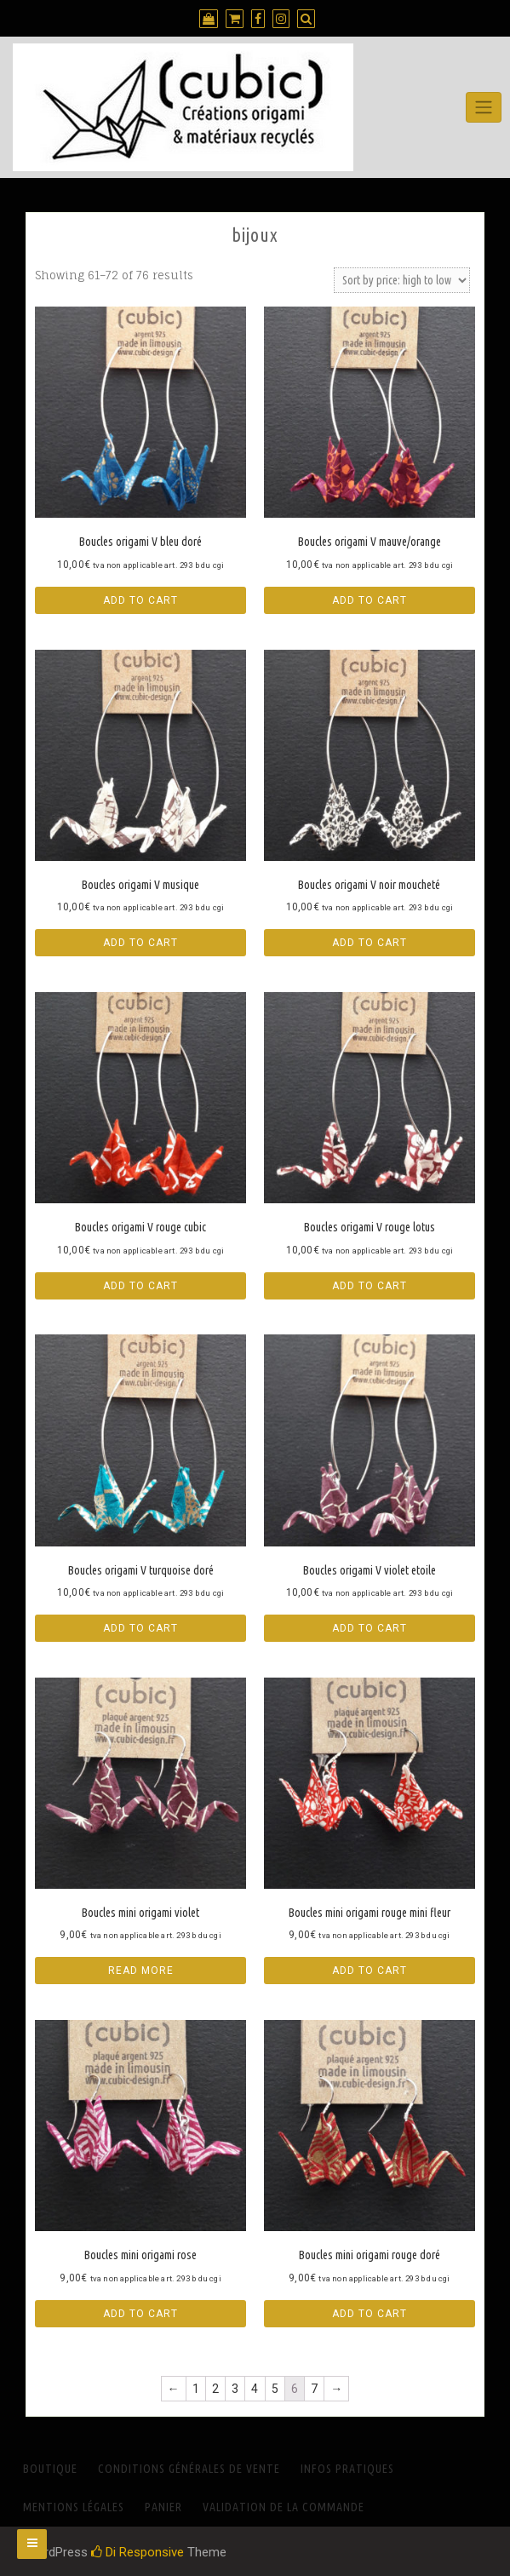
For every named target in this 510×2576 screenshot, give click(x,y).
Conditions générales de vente (189, 2469)
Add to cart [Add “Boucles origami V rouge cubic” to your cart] (140, 1286)
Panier (163, 2507)
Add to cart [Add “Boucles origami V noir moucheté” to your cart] (369, 943)
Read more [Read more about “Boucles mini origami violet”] (141, 1970)
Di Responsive (137, 2552)
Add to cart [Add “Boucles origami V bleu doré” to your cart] (140, 600)
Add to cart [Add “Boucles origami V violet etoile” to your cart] (369, 1628)
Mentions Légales (73, 2507)
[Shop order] (402, 280)
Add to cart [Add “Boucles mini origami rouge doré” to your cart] (369, 2314)
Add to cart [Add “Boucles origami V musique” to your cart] (140, 943)
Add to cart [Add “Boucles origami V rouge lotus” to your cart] (369, 1286)
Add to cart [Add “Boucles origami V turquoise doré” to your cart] (140, 1628)
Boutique (50, 2469)
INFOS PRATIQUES (347, 2469)
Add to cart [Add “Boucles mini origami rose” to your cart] (140, 2314)
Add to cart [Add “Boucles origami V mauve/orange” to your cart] (369, 600)
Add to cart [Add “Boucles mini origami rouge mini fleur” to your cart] (369, 1970)
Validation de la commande (283, 2507)
